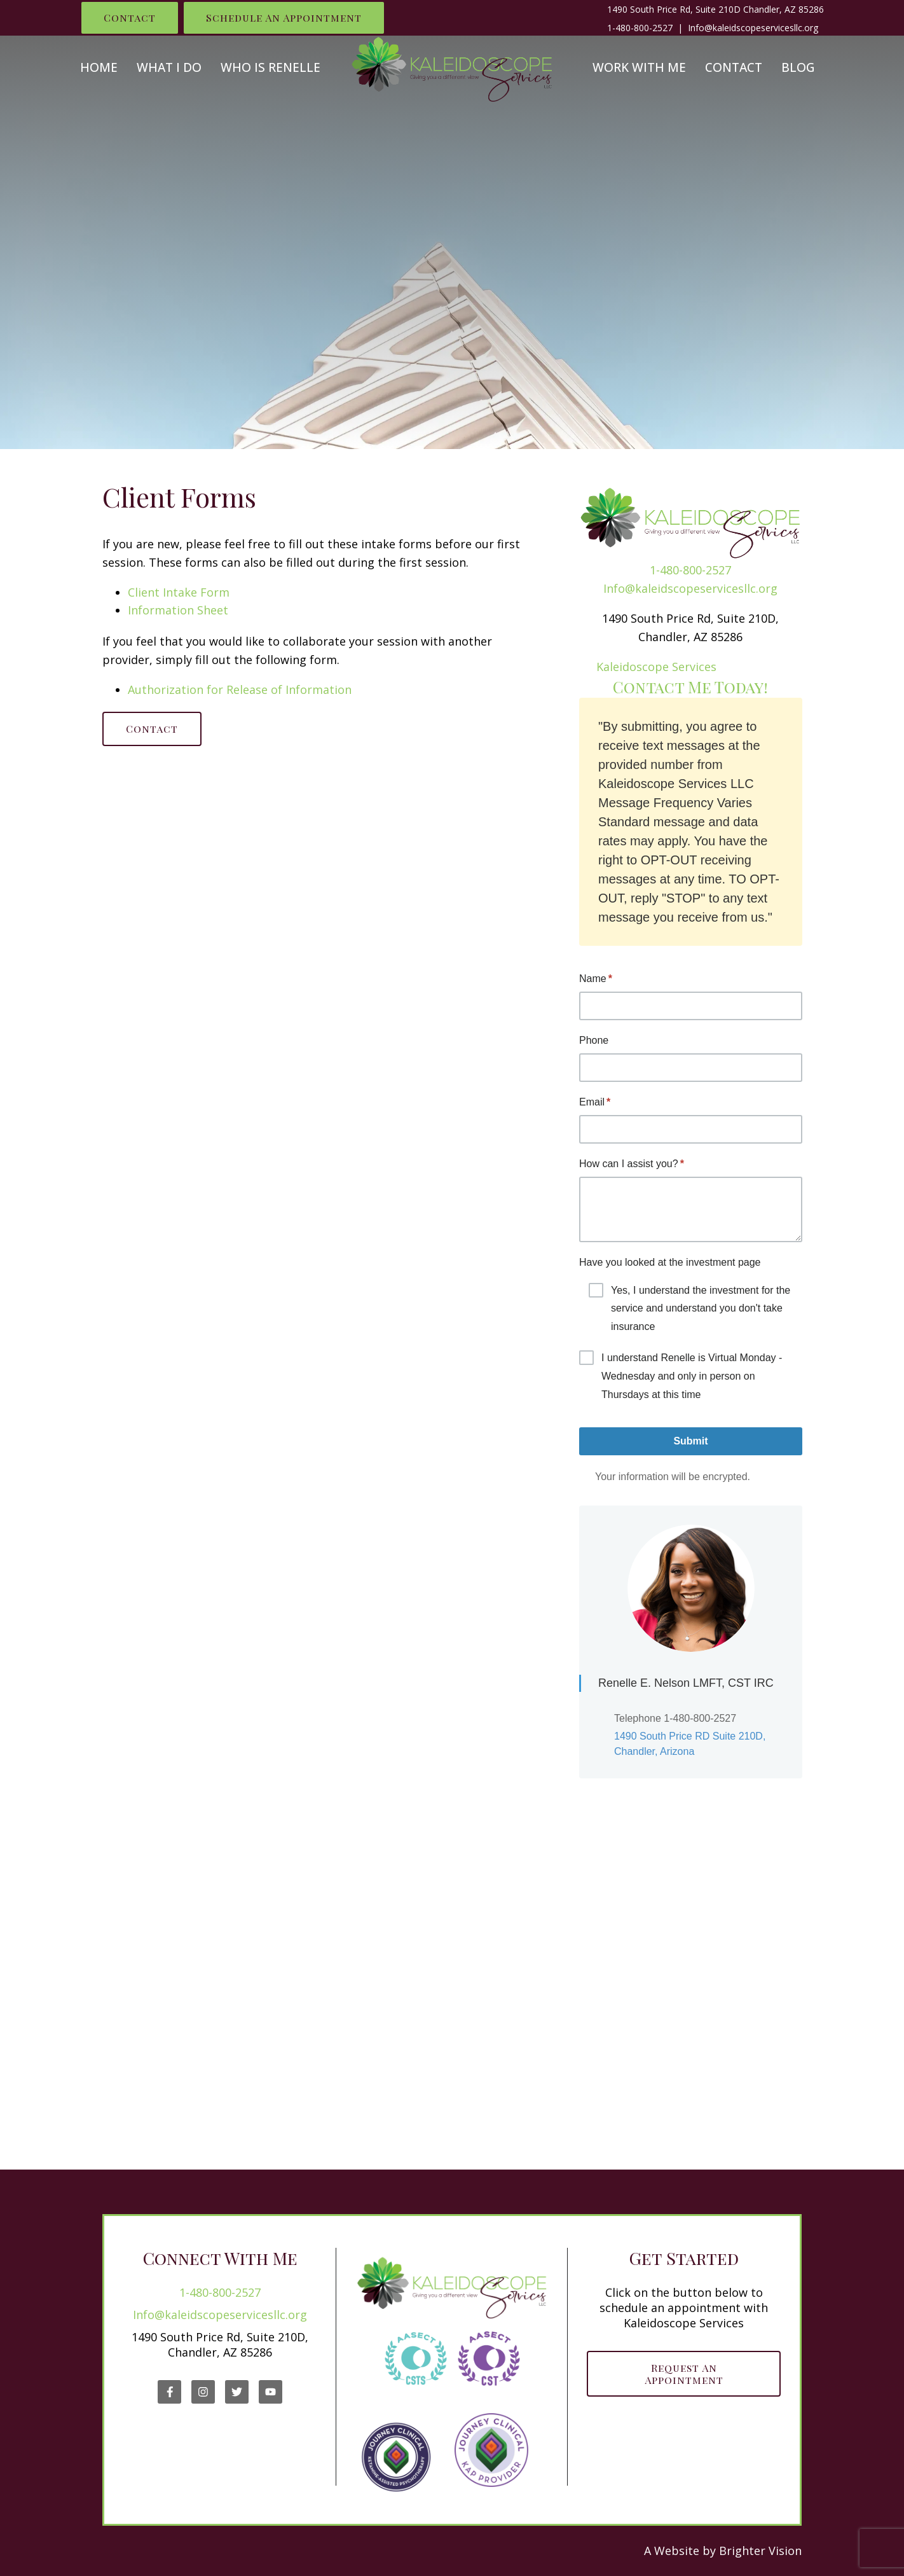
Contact (130, 17)
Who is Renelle (270, 67)
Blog (797, 67)
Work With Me (639, 67)
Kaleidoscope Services (656, 666)
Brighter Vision (760, 2550)
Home (99, 67)
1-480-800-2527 (640, 28)
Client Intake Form (178, 592)
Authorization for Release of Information (240, 689)
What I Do (169, 67)
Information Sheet (178, 610)
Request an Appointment (684, 2373)
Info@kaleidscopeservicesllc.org (690, 588)
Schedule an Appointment (284, 17)
